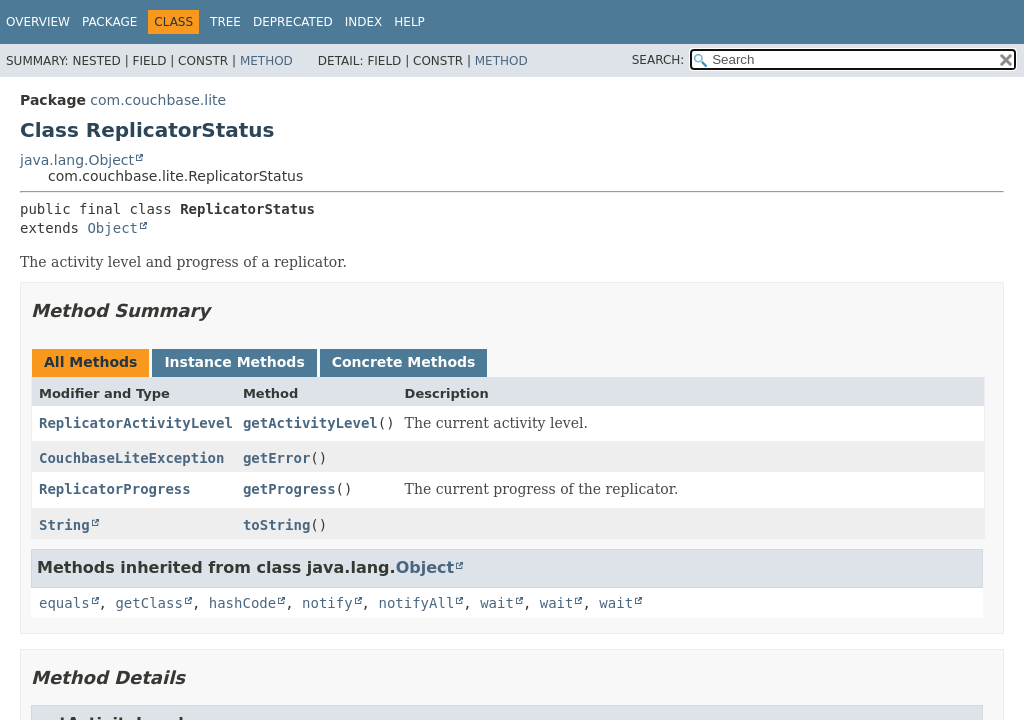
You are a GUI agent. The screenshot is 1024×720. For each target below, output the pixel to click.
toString (276, 525)
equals (64, 603)
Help (409, 22)
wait (497, 603)
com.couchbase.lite (158, 100)
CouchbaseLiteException (131, 458)
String (64, 525)
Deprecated (293, 22)
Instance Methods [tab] (234, 362)
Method (266, 61)
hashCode (242, 603)
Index (364, 22)
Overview (38, 22)
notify (327, 603)
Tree (225, 22)
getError (276, 458)
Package (109, 22)
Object (112, 228)
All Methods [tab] (90, 362)
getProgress (289, 489)
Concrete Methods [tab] (404, 362)
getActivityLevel (310, 423)
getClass (148, 603)
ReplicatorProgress (115, 489)
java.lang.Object (77, 160)
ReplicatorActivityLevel (136, 423)
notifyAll (416, 603)
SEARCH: (658, 60)
